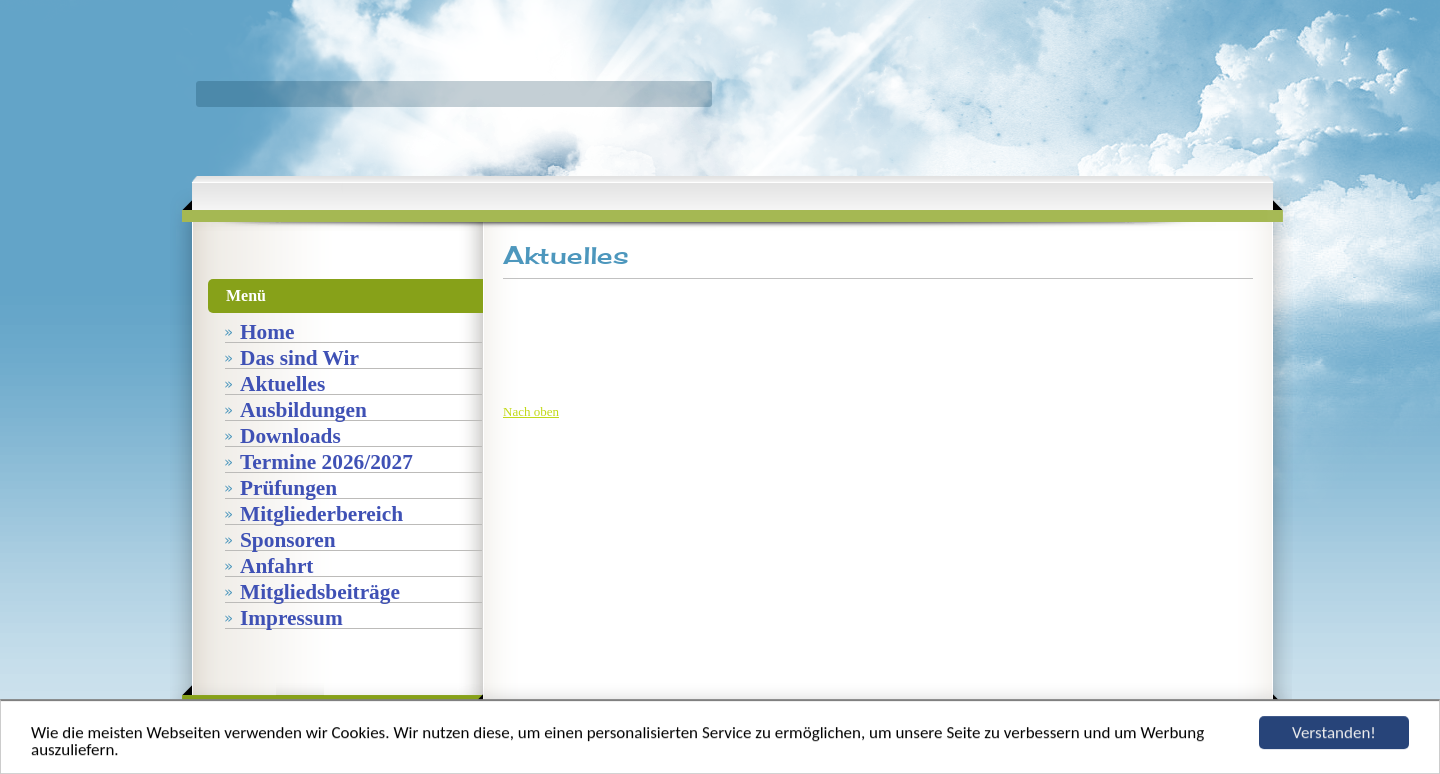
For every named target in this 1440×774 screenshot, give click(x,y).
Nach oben (531, 411)
